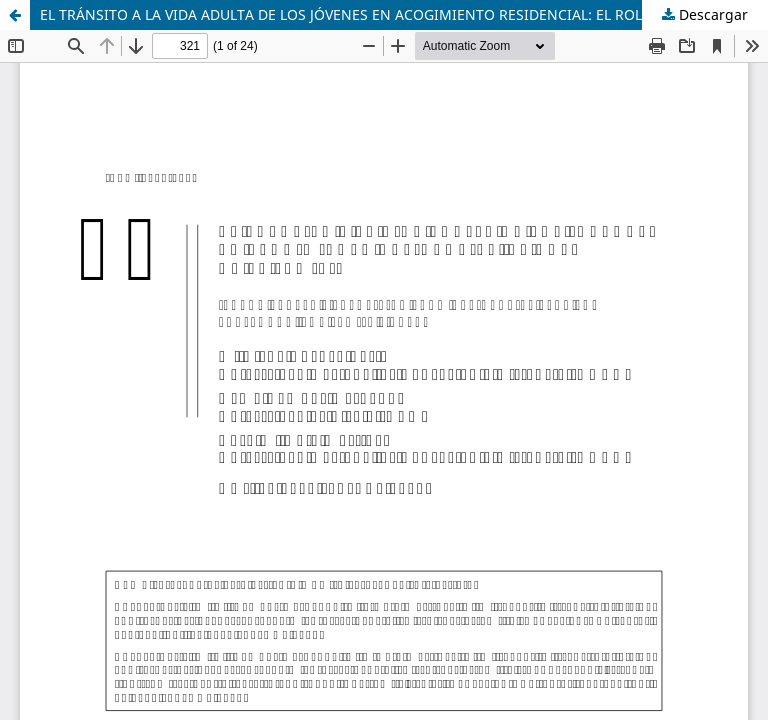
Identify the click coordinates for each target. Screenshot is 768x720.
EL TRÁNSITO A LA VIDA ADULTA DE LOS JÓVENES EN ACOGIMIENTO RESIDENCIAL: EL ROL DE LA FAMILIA (391, 14)
